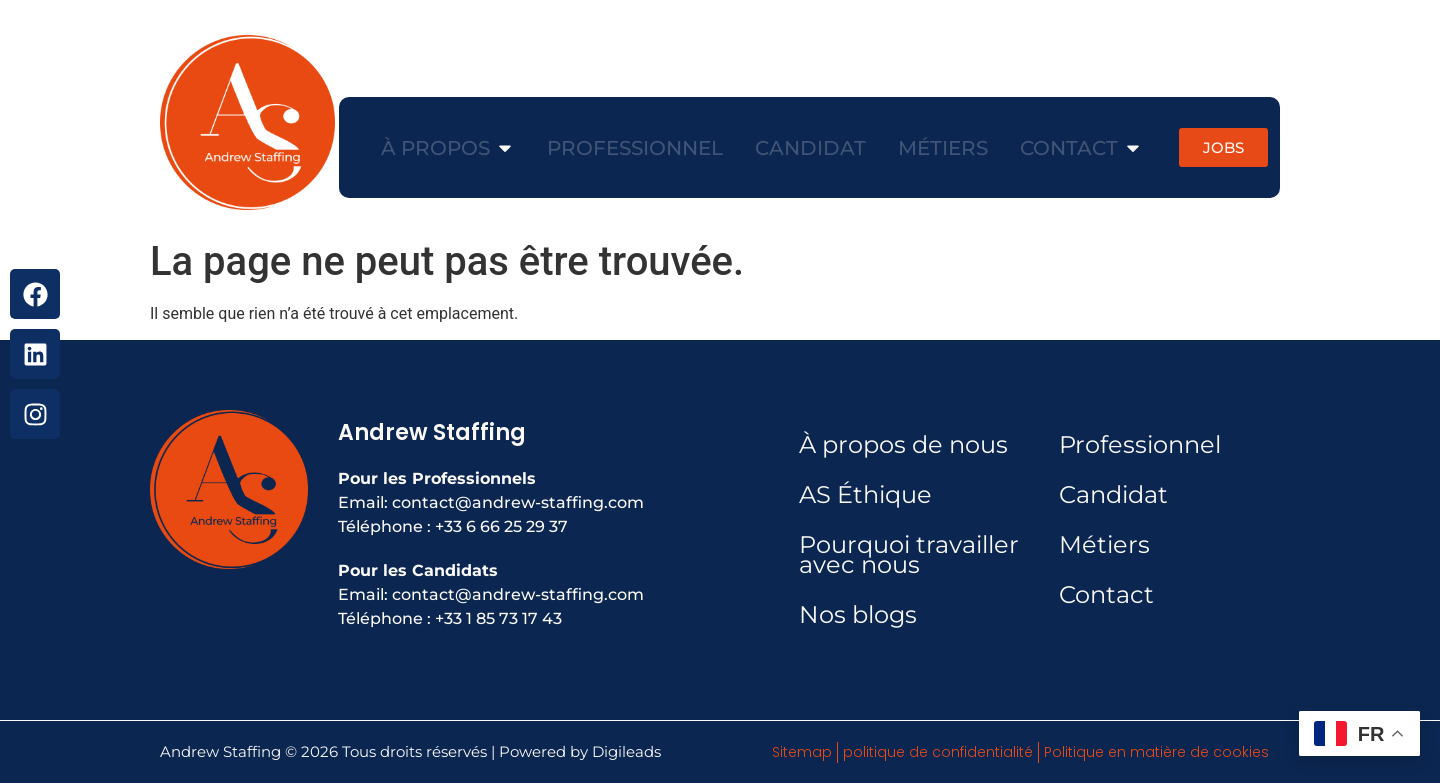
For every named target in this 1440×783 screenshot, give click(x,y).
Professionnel (1140, 444)
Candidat (1113, 494)
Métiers (1104, 544)
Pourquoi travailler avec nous (909, 554)
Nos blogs (858, 614)
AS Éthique (865, 494)
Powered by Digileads (580, 751)
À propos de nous (903, 444)
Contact (1106, 594)
